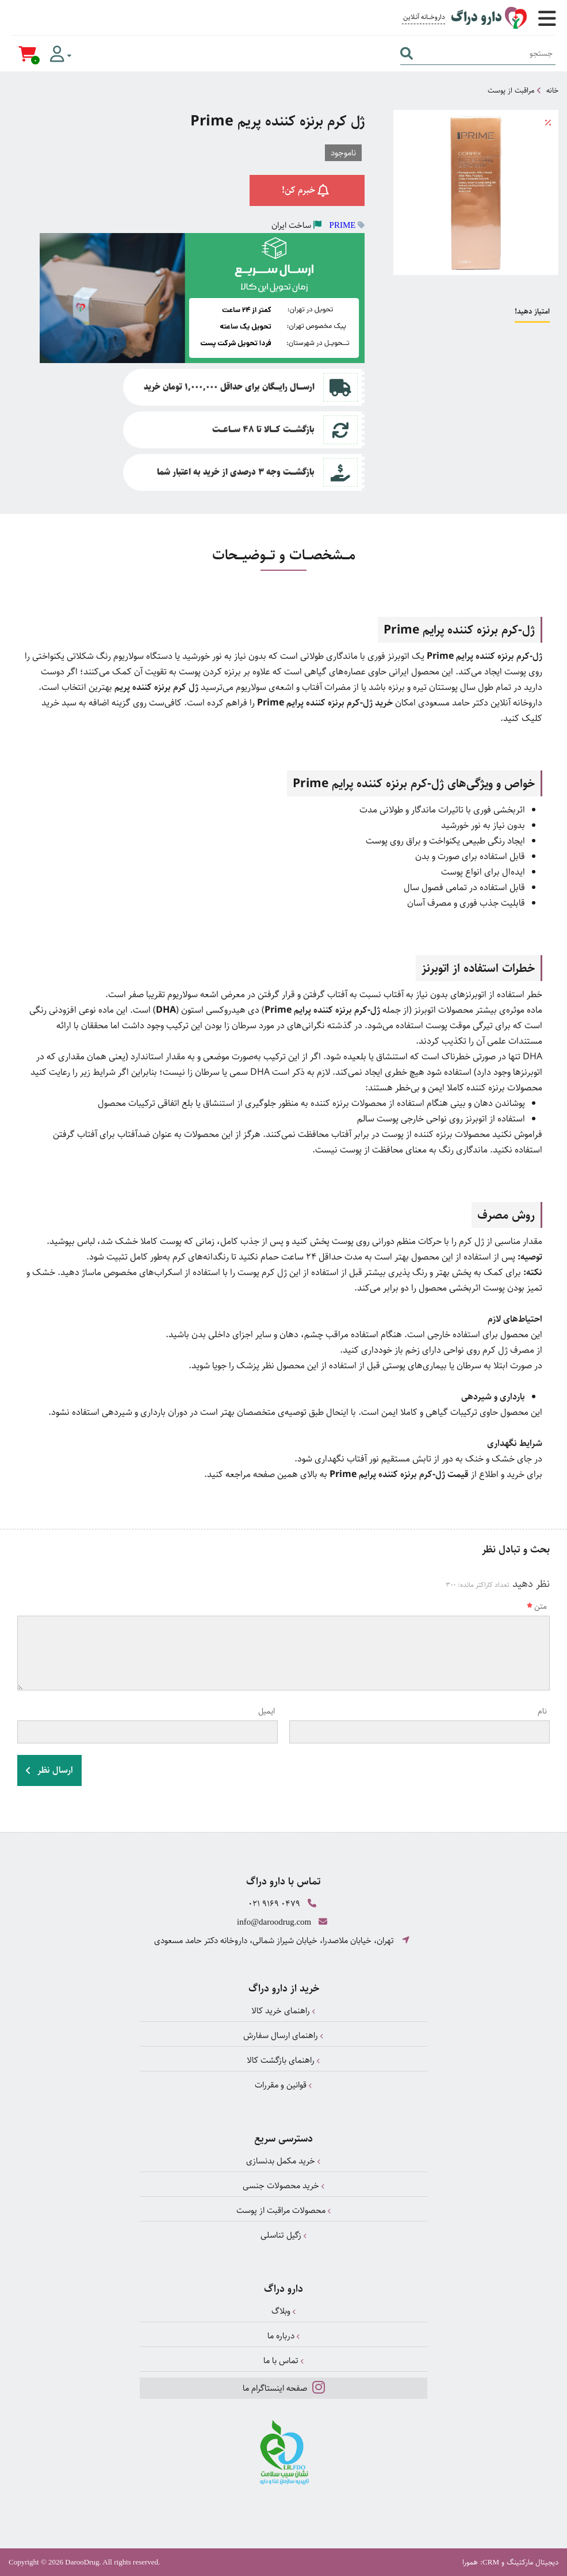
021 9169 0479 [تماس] (274, 1903)
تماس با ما (283, 2360)
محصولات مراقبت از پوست (283, 2210)
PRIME (343, 225)
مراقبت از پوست (511, 90)
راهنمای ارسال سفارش (283, 2035)
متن (537, 1606)
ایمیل (266, 1711)
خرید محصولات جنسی (284, 2185)
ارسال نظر (49, 1770)
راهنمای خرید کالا (283, 2010)
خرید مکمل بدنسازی (283, 2160)
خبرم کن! (307, 190)
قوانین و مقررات (283, 2085)
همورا (470, 2562)
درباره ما (283, 2335)
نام (542, 1711)
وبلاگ (283, 2311)
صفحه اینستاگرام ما (284, 2387)
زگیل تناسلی (283, 2235)
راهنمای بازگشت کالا (283, 2060)
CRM (490, 2562)
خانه (552, 90)
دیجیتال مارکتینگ (532, 2562)
